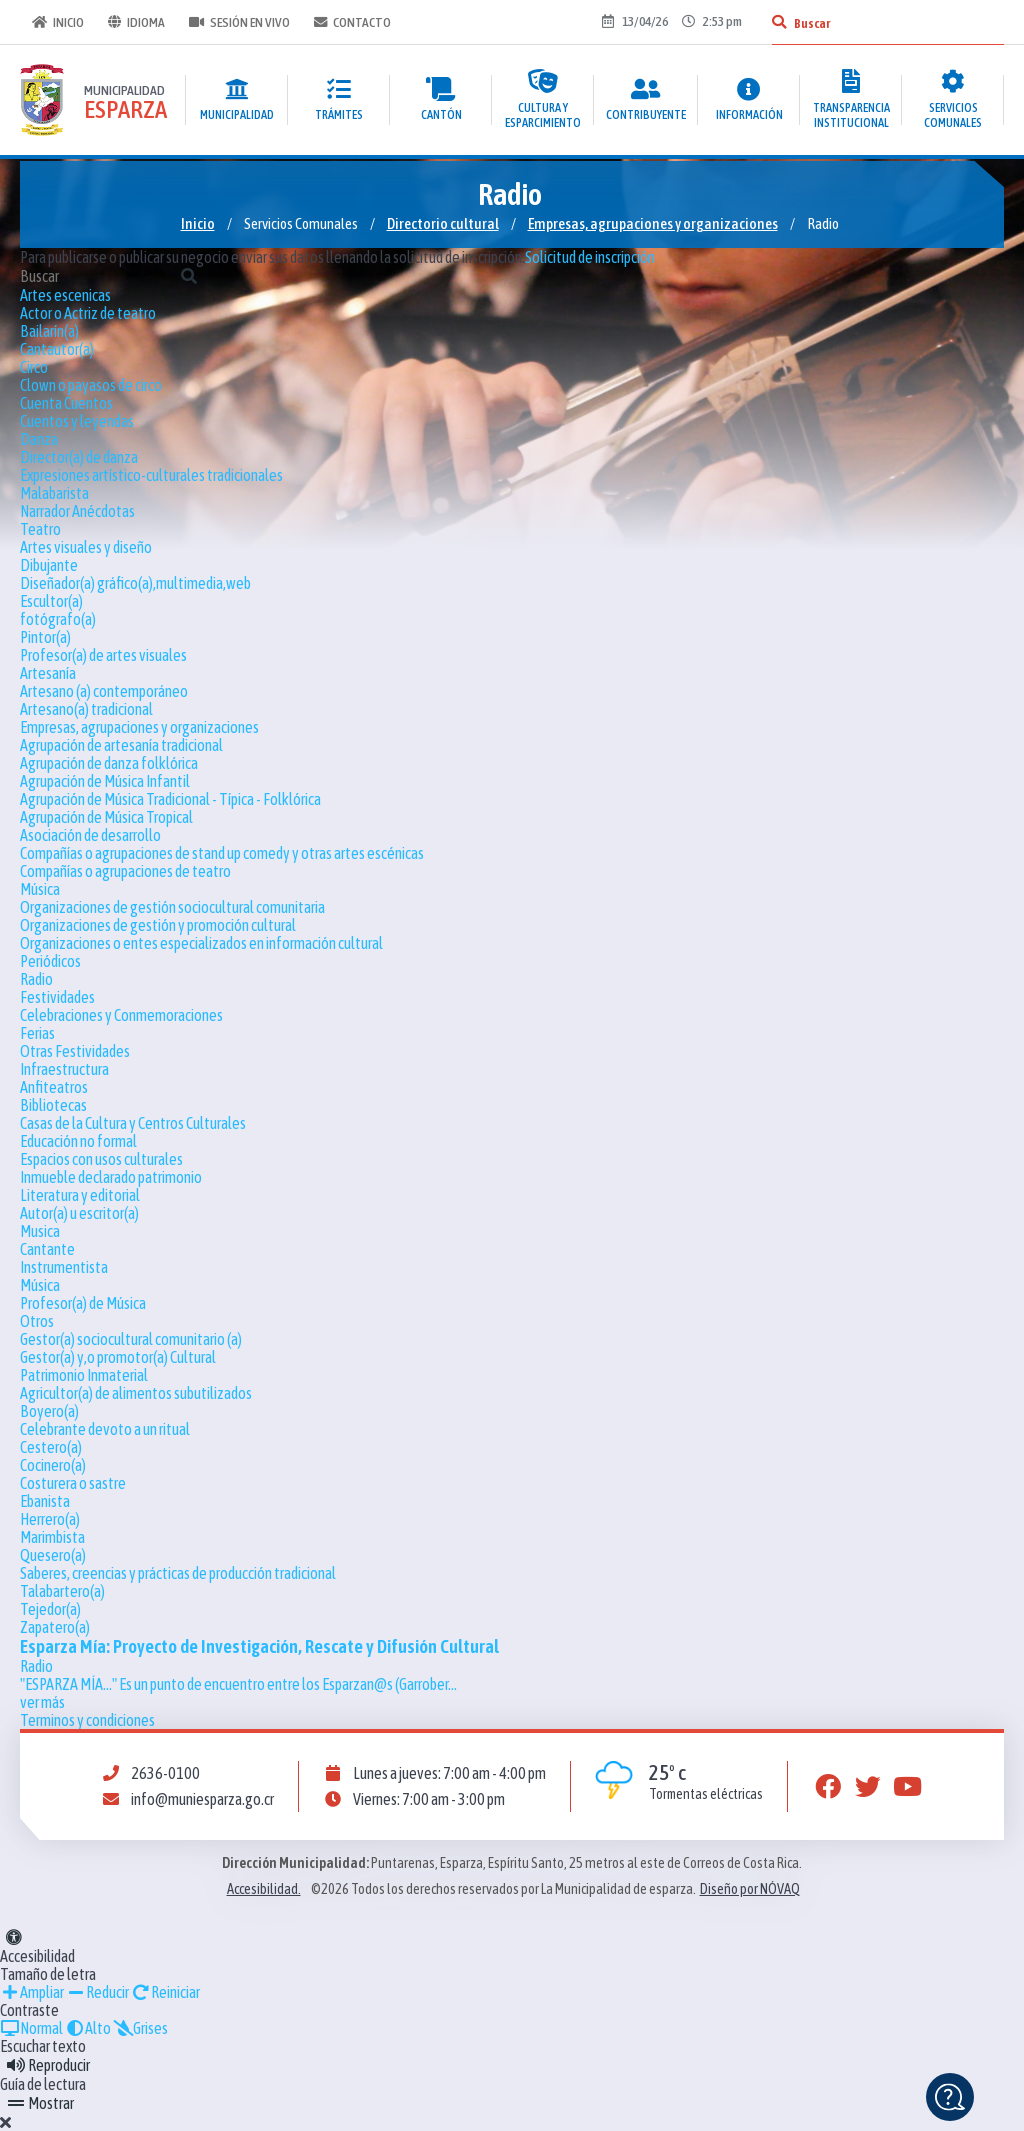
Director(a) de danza (79, 457)
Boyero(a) (49, 1411)
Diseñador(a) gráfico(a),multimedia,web (135, 583)
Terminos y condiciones (87, 1720)
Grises (140, 2028)
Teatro (40, 529)
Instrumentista (64, 1267)
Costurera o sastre (73, 1483)
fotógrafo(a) (58, 619)
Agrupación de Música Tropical (106, 817)
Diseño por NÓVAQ (750, 1889)
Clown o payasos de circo (91, 385)
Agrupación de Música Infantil (105, 781)
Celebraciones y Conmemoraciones (121, 1015)
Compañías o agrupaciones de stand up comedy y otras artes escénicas (222, 853)
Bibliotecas (53, 1105)
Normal (31, 2028)
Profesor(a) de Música (83, 1303)
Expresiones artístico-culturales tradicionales (151, 475)
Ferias (37, 1033)
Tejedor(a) (50, 1609)
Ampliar (32, 1992)
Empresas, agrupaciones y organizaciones (653, 223)
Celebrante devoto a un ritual (105, 1429)
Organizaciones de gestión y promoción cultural (158, 925)
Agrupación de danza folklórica (109, 763)
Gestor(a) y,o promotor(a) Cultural (118, 1357)
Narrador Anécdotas (77, 511)
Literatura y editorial (80, 1195)
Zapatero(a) (55, 1627)
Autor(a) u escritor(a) (79, 1213)
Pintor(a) (45, 637)
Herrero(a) (50, 1519)
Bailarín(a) (49, 331)
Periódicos (50, 961)
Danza (39, 439)
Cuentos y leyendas (77, 421)
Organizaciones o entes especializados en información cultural (201, 943)
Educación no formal (78, 1141)
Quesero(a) (53, 1555)
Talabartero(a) (62, 1591)
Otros (37, 1321)
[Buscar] (779, 22)
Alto (88, 2028)
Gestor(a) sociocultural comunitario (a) (131, 1339)
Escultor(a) (51, 601)
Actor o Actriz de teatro (88, 313)
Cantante (47, 1249)
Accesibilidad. (264, 1889)
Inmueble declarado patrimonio (111, 1177)
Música (40, 889)
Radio (36, 979)
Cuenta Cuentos (66, 403)
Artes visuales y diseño (86, 547)
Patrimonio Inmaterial (84, 1375)
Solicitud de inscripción (590, 257)
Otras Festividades (75, 1051)
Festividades (57, 997)
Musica (40, 1231)
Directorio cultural (443, 223)
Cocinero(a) (53, 1465)
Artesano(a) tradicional (86, 709)
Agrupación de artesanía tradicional (121, 745)
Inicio (58, 22)
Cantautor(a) (57, 349)
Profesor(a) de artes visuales (103, 655)
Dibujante (49, 565)
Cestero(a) (51, 1447)
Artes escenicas (65, 295)
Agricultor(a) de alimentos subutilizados (136, 1393)
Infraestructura (64, 1069)
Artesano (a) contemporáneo (104, 691)
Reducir (97, 1992)
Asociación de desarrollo (90, 835)
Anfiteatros (54, 1087)
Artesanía (48, 673)
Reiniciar (165, 1992)
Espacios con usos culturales (101, 1159)
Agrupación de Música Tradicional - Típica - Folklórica (170, 799)
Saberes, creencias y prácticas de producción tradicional (178, 1573)
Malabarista (54, 493)
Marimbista (52, 1537)
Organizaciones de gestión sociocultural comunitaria (172, 907)
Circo (34, 367)
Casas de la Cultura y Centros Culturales (133, 1123)
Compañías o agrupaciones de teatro (125, 871)
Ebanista (45, 1501)
